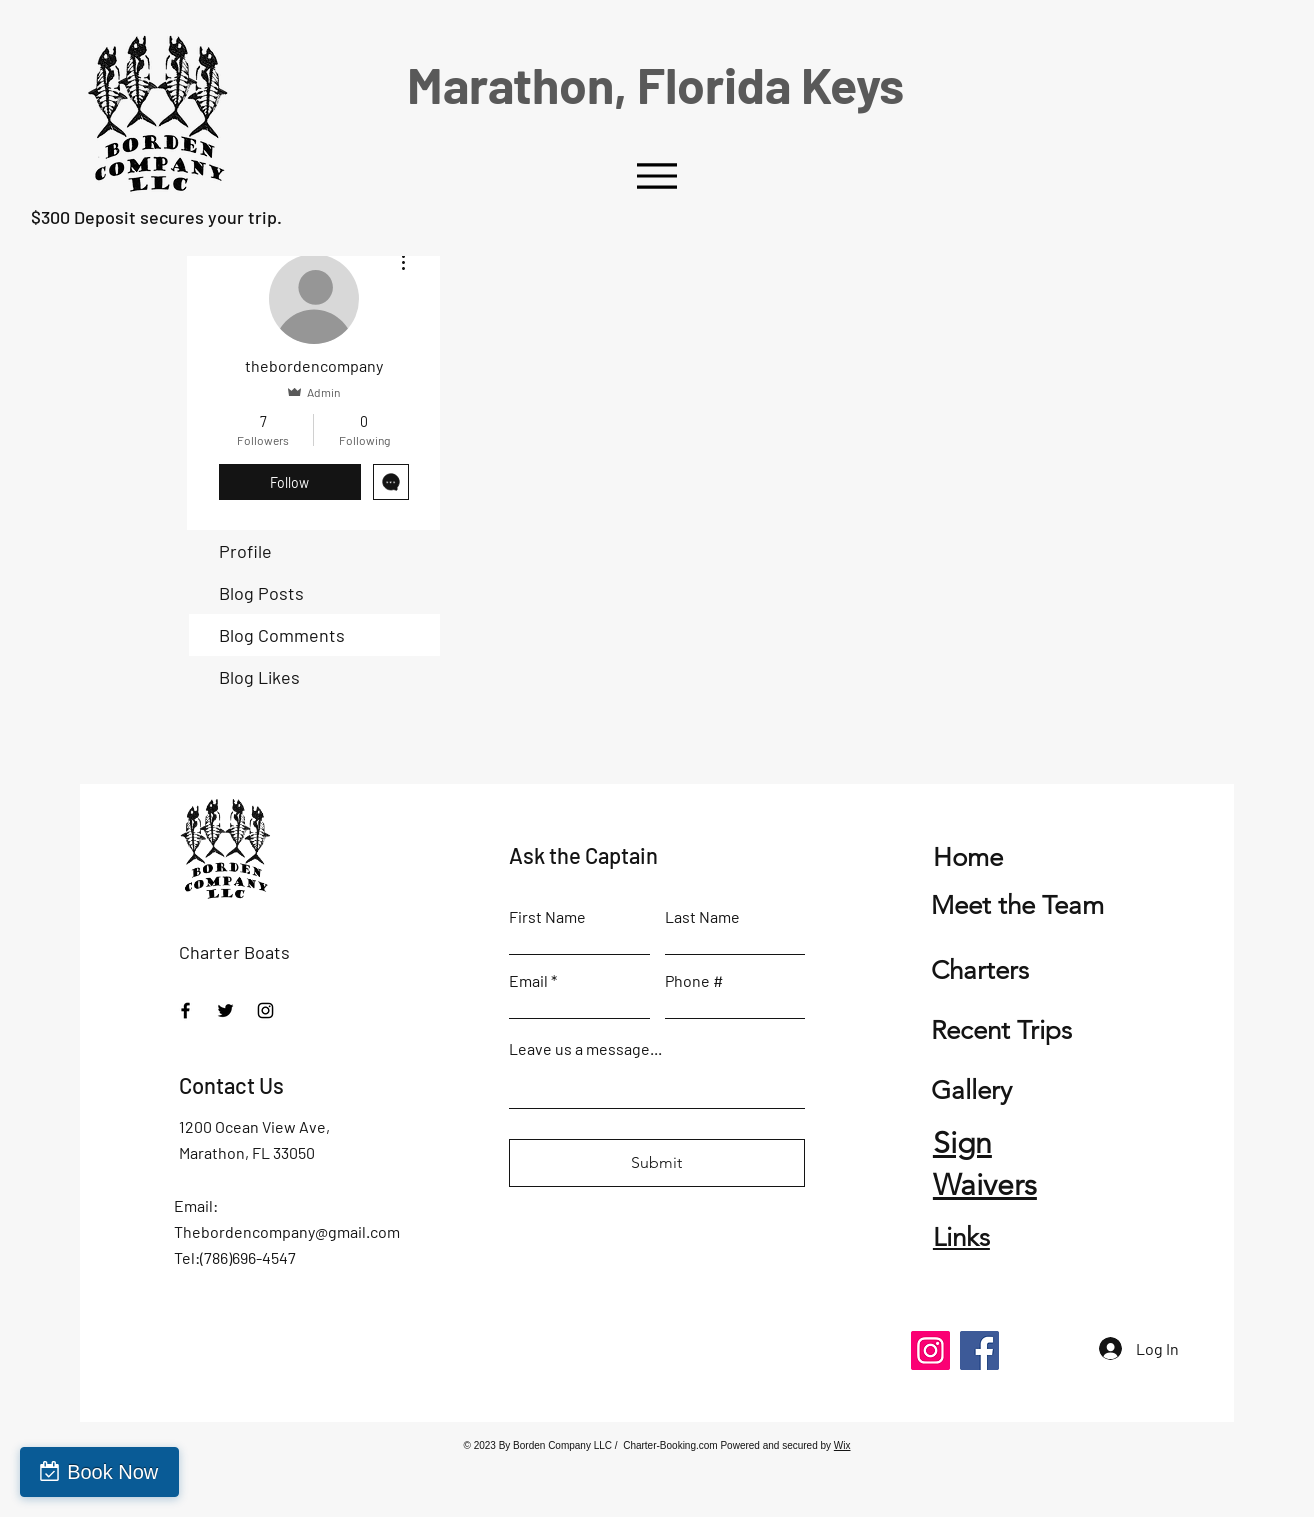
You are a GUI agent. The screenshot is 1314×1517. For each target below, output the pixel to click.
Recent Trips (1001, 1030)
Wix (842, 1445)
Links (961, 1237)
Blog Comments (282, 635)
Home (968, 857)
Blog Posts (261, 593)
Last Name (702, 917)
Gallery (971, 1090)
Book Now (112, 1472)
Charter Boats (234, 952)
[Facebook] (185, 1010)
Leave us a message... (585, 1049)
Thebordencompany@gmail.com (287, 1231)
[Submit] (657, 1163)
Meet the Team (1017, 905)
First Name (547, 917)
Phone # (694, 981)
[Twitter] (225, 1010)
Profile (245, 551)
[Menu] (656, 175)
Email (528, 981)
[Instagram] (265, 1010)
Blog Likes (259, 677)
